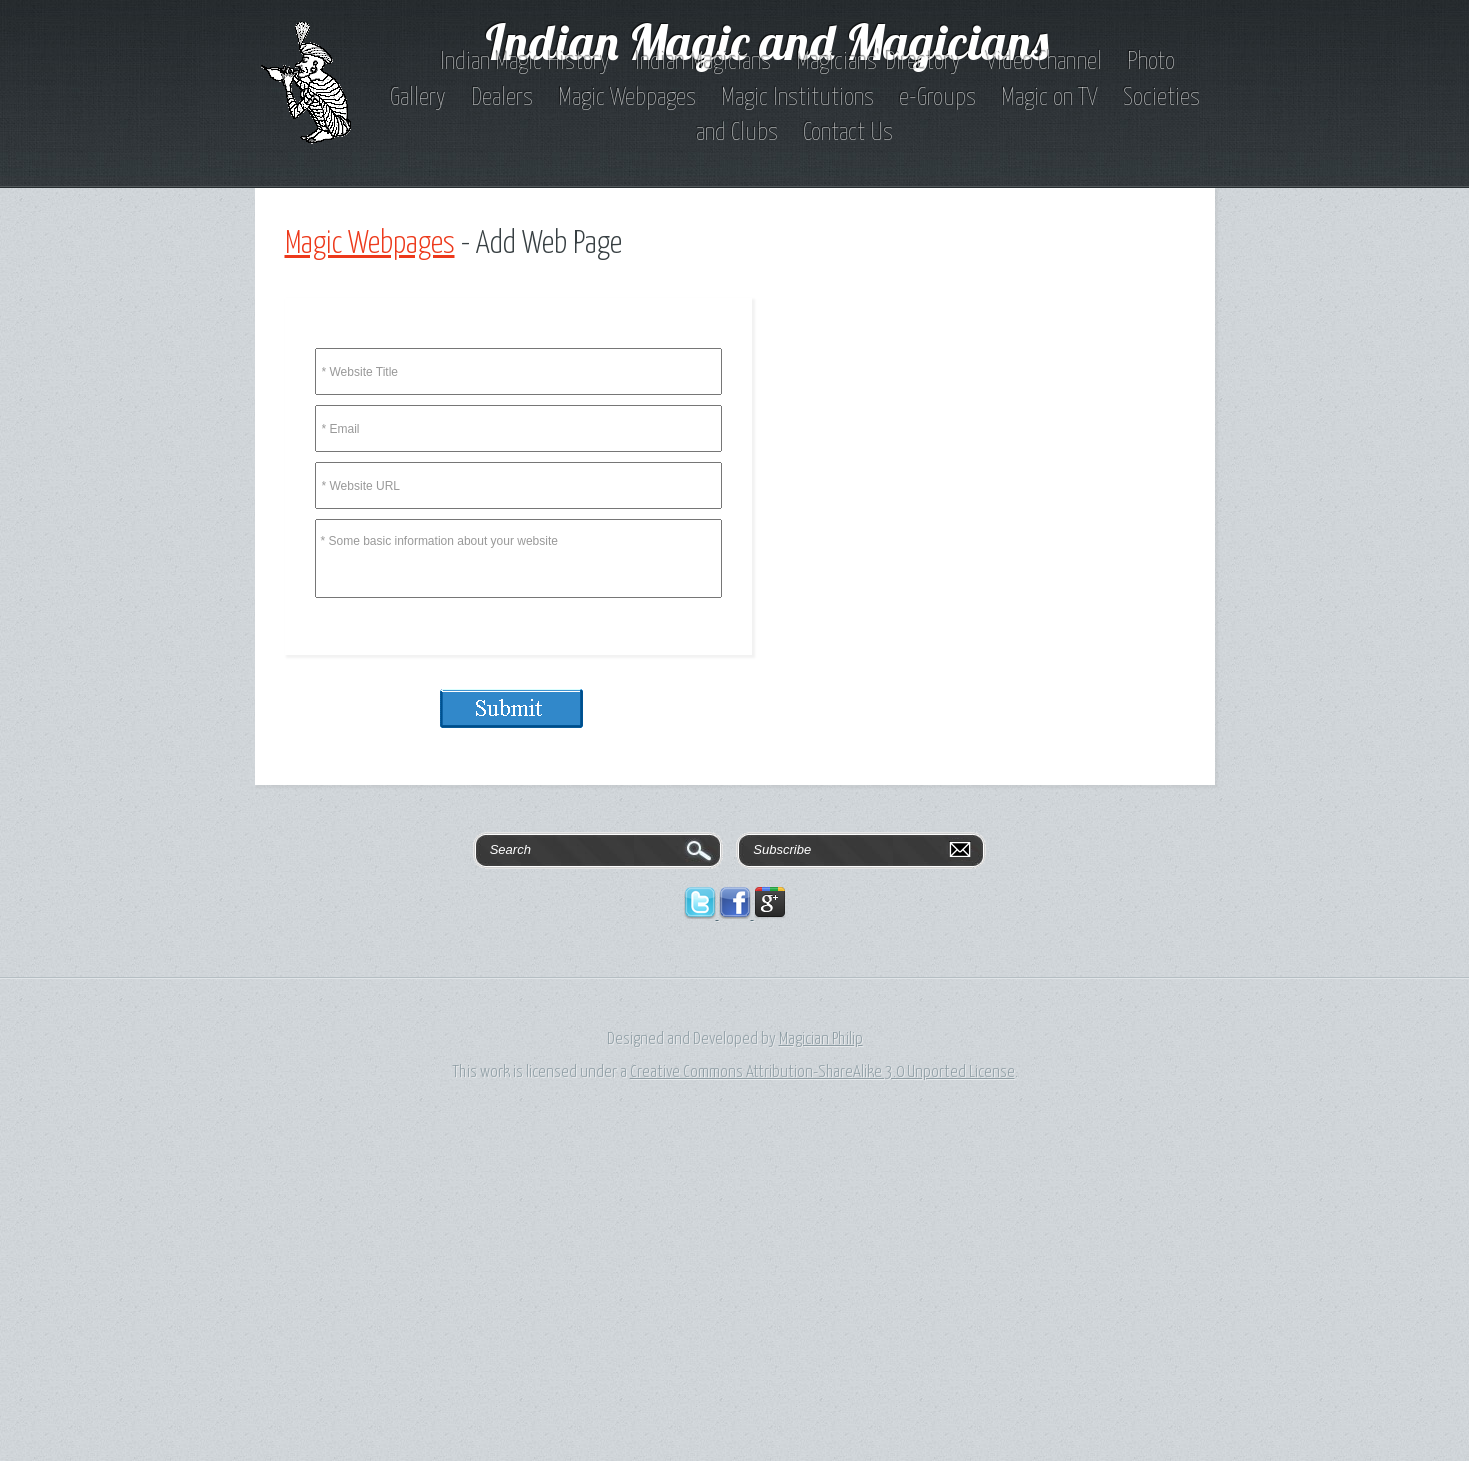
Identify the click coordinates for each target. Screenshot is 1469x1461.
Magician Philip (821, 1039)
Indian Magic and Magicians (767, 41)
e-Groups (937, 98)
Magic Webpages (627, 98)
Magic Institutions (797, 98)
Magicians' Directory (878, 62)
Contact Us (848, 133)
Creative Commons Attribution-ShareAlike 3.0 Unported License (822, 1072)
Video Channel (1044, 62)
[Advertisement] (600, 1309)
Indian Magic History (525, 62)
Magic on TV (1049, 98)
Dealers (502, 98)
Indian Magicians (703, 62)
